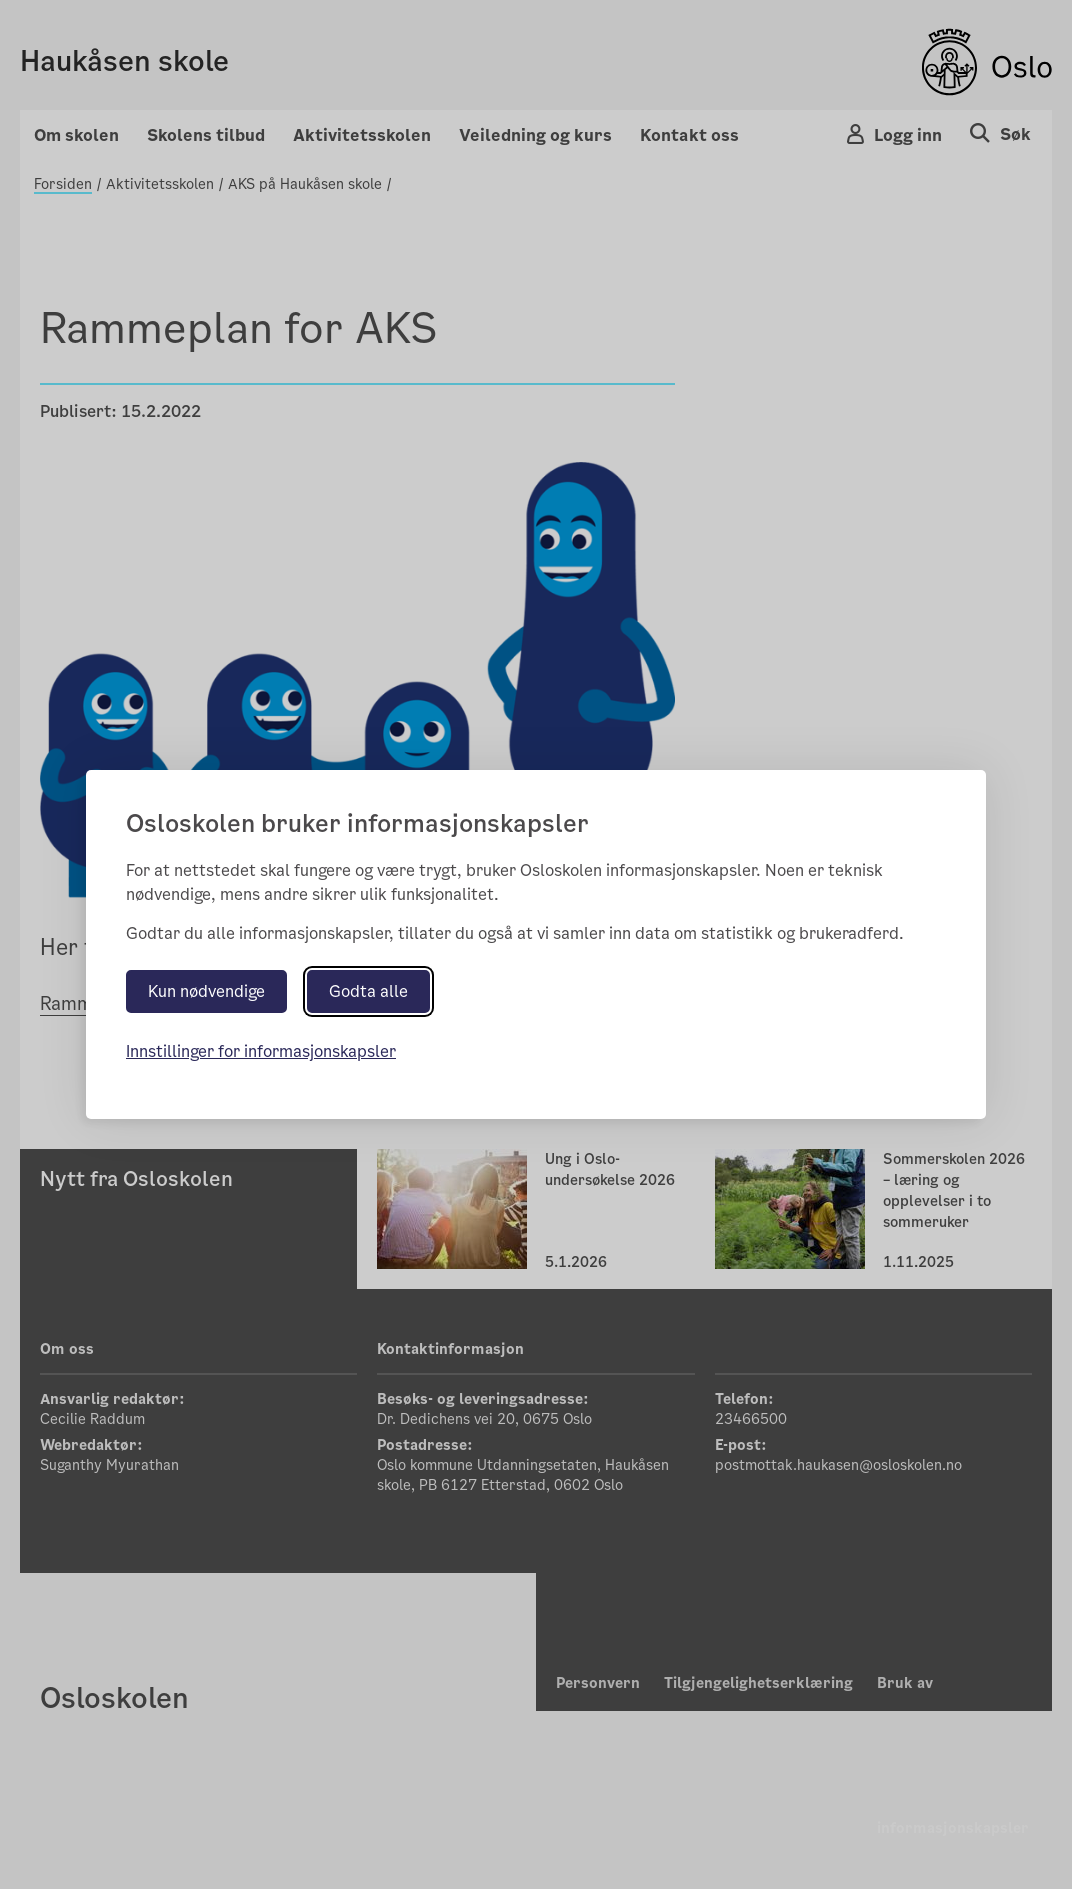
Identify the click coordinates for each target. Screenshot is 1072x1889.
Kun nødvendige (206, 991)
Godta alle (368, 991)
